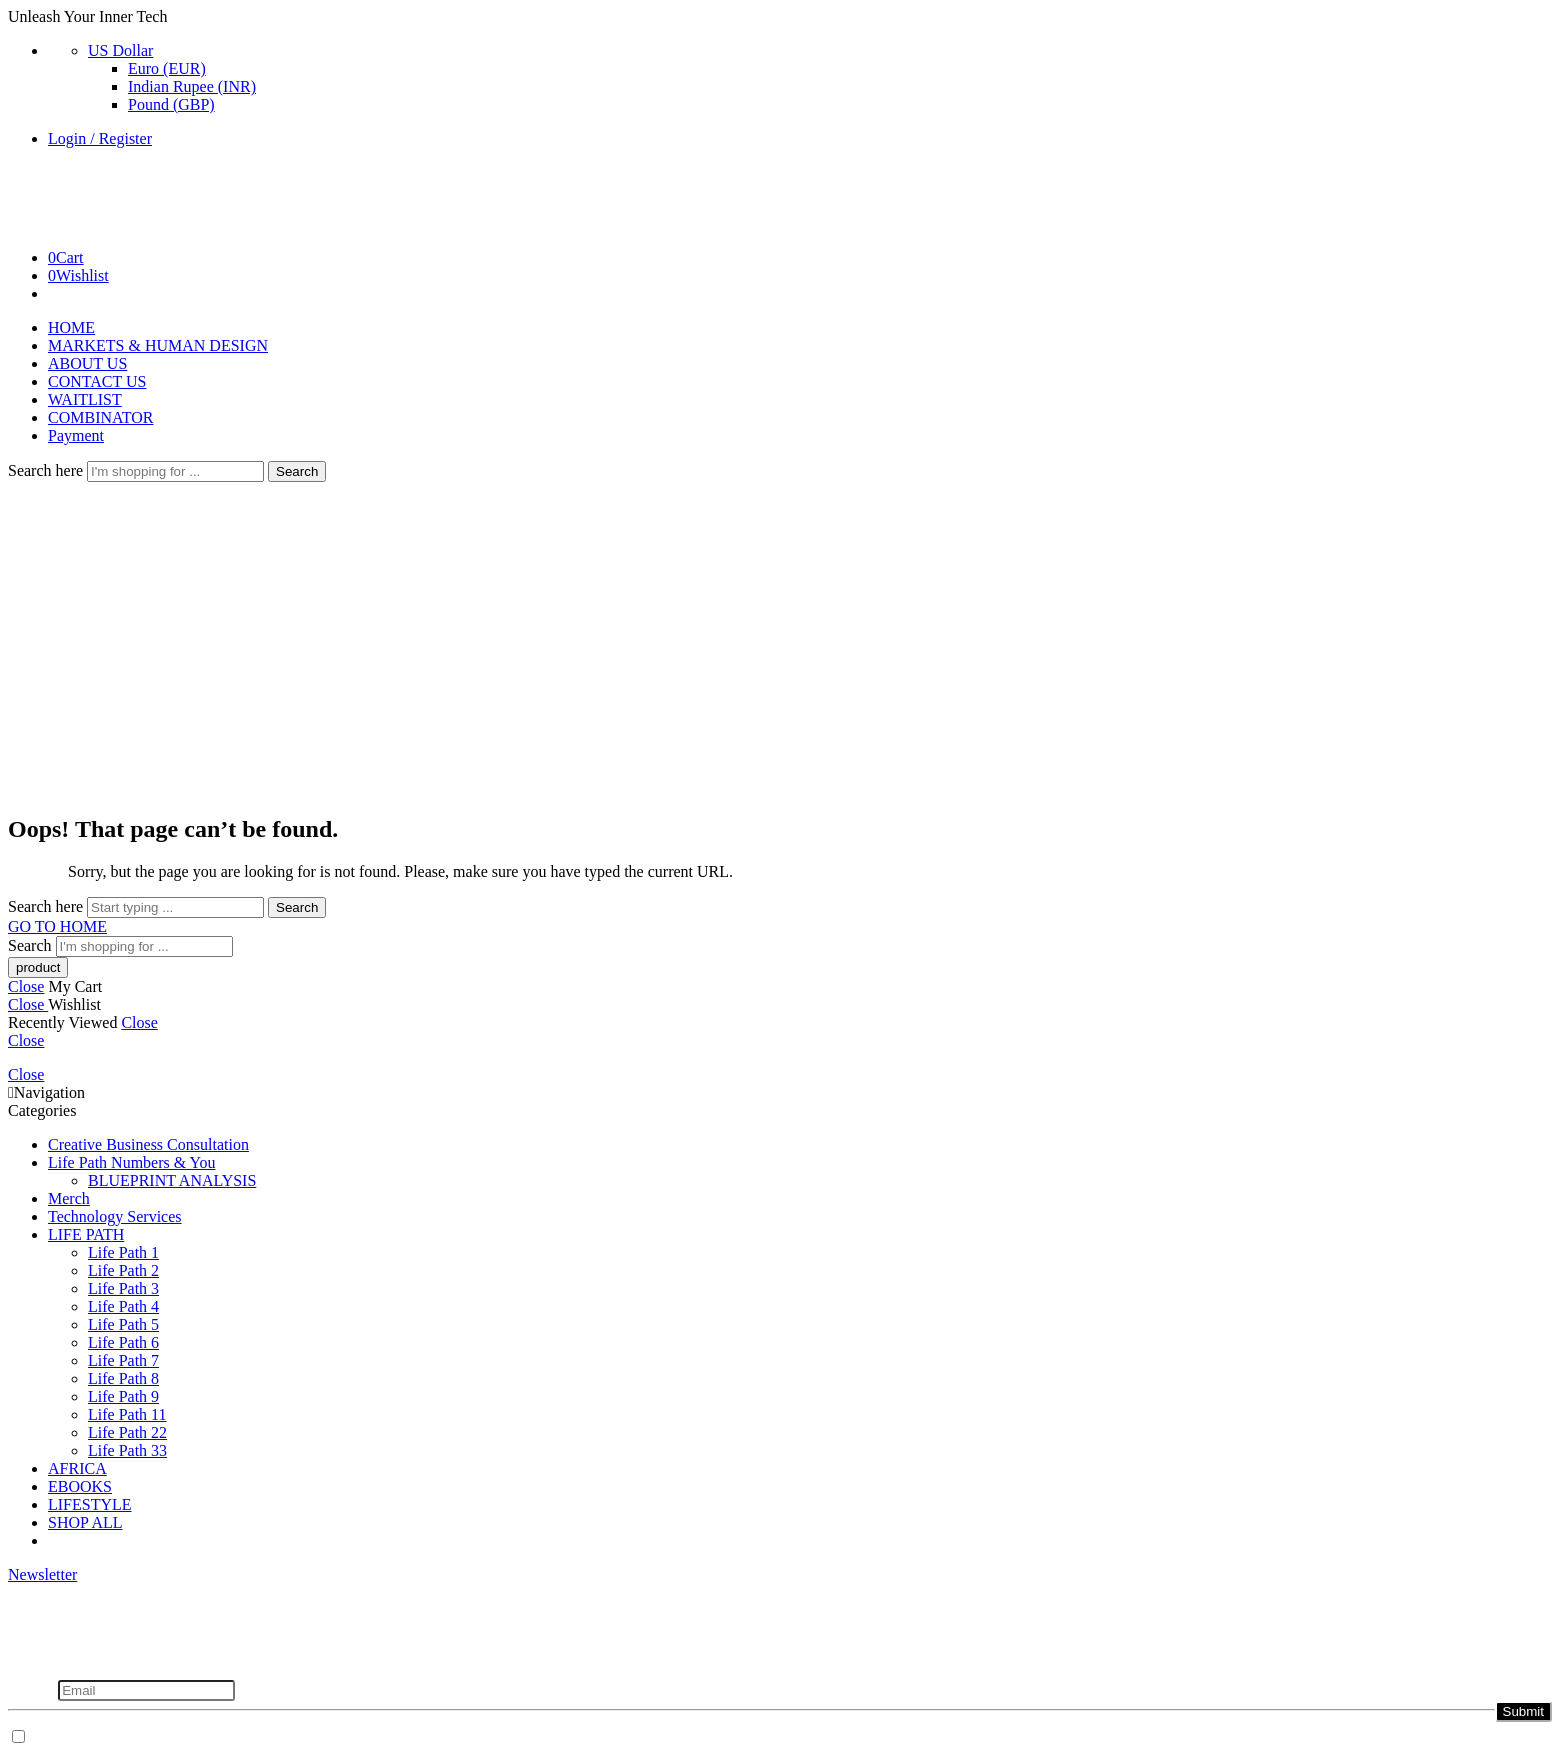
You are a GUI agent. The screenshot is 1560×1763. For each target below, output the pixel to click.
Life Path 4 (123, 1306)
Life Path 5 (123, 1324)
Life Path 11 (127, 1414)
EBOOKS (80, 1486)
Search (297, 471)
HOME (71, 327)
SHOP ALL (85, 1522)
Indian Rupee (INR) (192, 86)
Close (26, 986)
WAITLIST (85, 399)
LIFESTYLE (90, 1504)
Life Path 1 (123, 1252)
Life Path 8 (123, 1378)
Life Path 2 (123, 1270)
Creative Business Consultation (148, 1144)
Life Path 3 (123, 1288)
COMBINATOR (101, 417)
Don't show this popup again (123, 1737)
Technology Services (115, 1216)
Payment (76, 435)
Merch (69, 1198)
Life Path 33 (127, 1450)
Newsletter (42, 1574)
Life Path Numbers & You (132, 1162)
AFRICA (77, 1468)
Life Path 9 (123, 1396)
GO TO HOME (57, 926)
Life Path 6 (123, 1342)
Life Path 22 (127, 1432)
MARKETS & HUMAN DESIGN (158, 345)
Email (33, 1689)
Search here (47, 470)
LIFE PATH (86, 1234)
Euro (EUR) (167, 68)
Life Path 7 (123, 1360)
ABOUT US (87, 363)
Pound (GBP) (171, 104)
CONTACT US (97, 381)
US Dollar (120, 50)
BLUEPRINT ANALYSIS (172, 1180)
